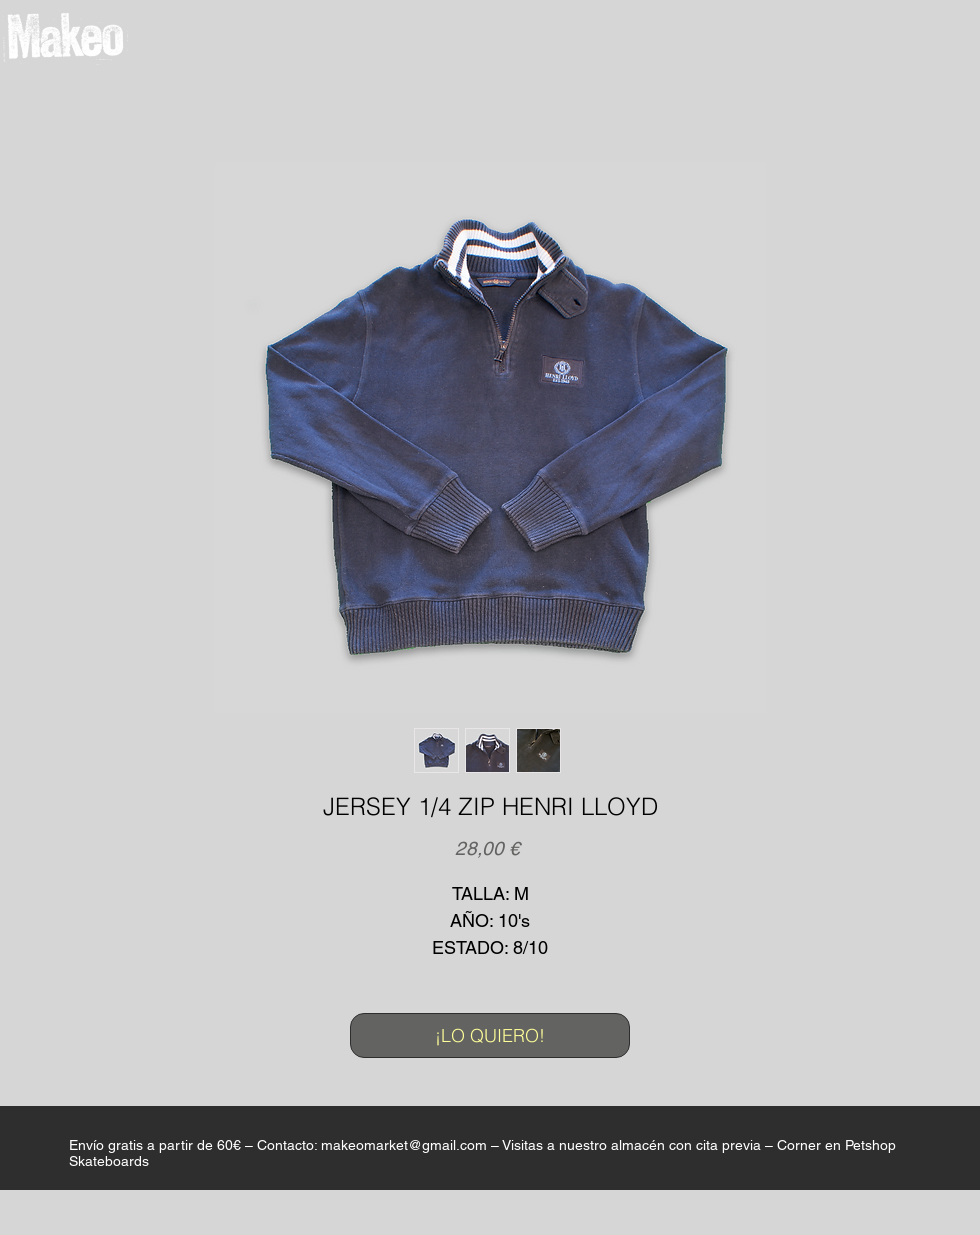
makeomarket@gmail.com (404, 1145)
